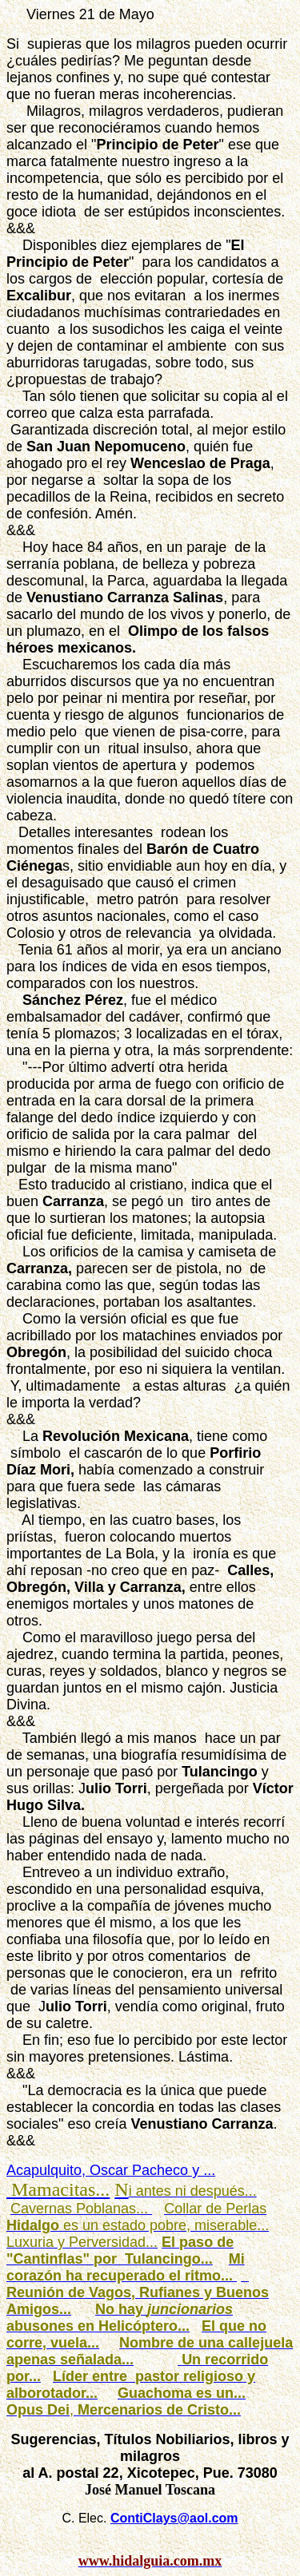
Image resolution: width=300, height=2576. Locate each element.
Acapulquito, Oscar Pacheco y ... (110, 2170)
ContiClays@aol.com (174, 2518)
